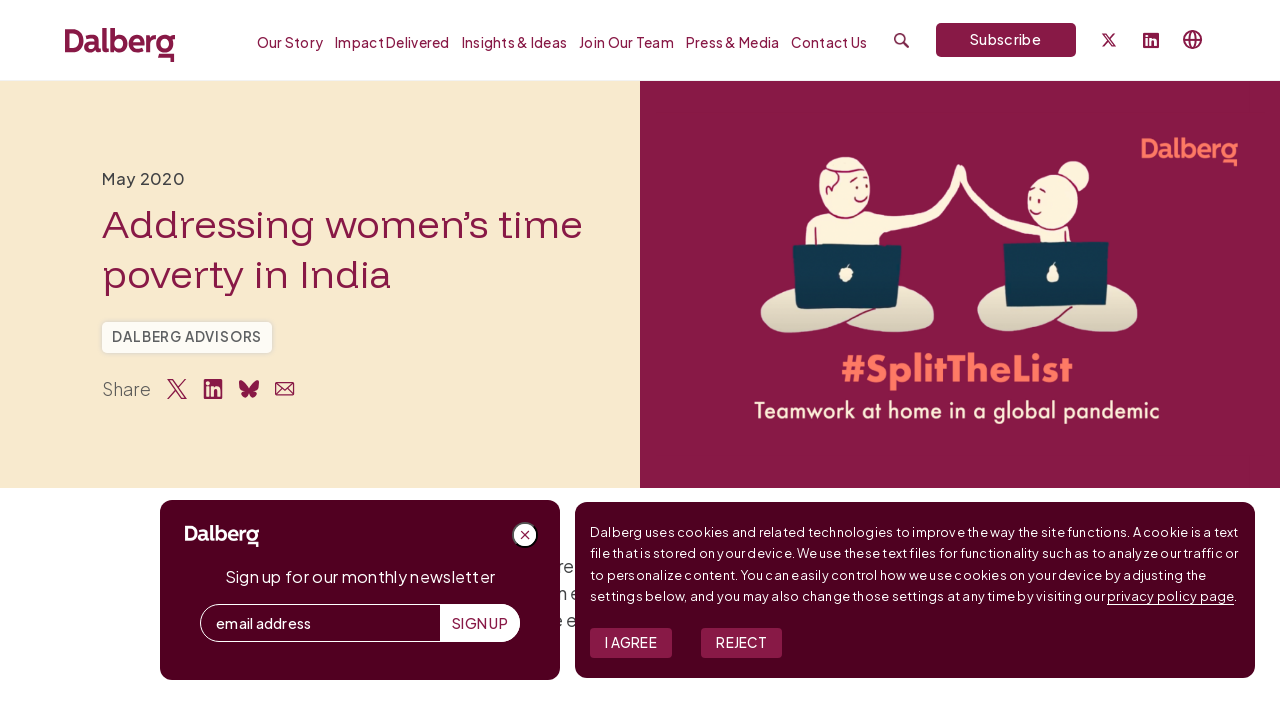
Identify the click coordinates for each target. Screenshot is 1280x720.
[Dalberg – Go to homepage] (120, 44)
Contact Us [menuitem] (829, 42)
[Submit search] (901, 40)
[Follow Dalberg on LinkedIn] (1151, 41)
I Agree (631, 642)
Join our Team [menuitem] (626, 42)
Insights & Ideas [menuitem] (514, 42)
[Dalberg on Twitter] (1109, 40)
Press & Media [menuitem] (733, 42)
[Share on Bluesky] (249, 389)
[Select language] (1193, 40)
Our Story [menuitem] (290, 42)
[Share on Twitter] (177, 389)
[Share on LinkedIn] (213, 389)
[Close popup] (525, 535)
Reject (741, 642)
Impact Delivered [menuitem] (392, 42)
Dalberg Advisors (187, 336)
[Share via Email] (285, 389)
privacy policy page (1170, 596)
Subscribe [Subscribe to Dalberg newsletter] (1005, 39)
